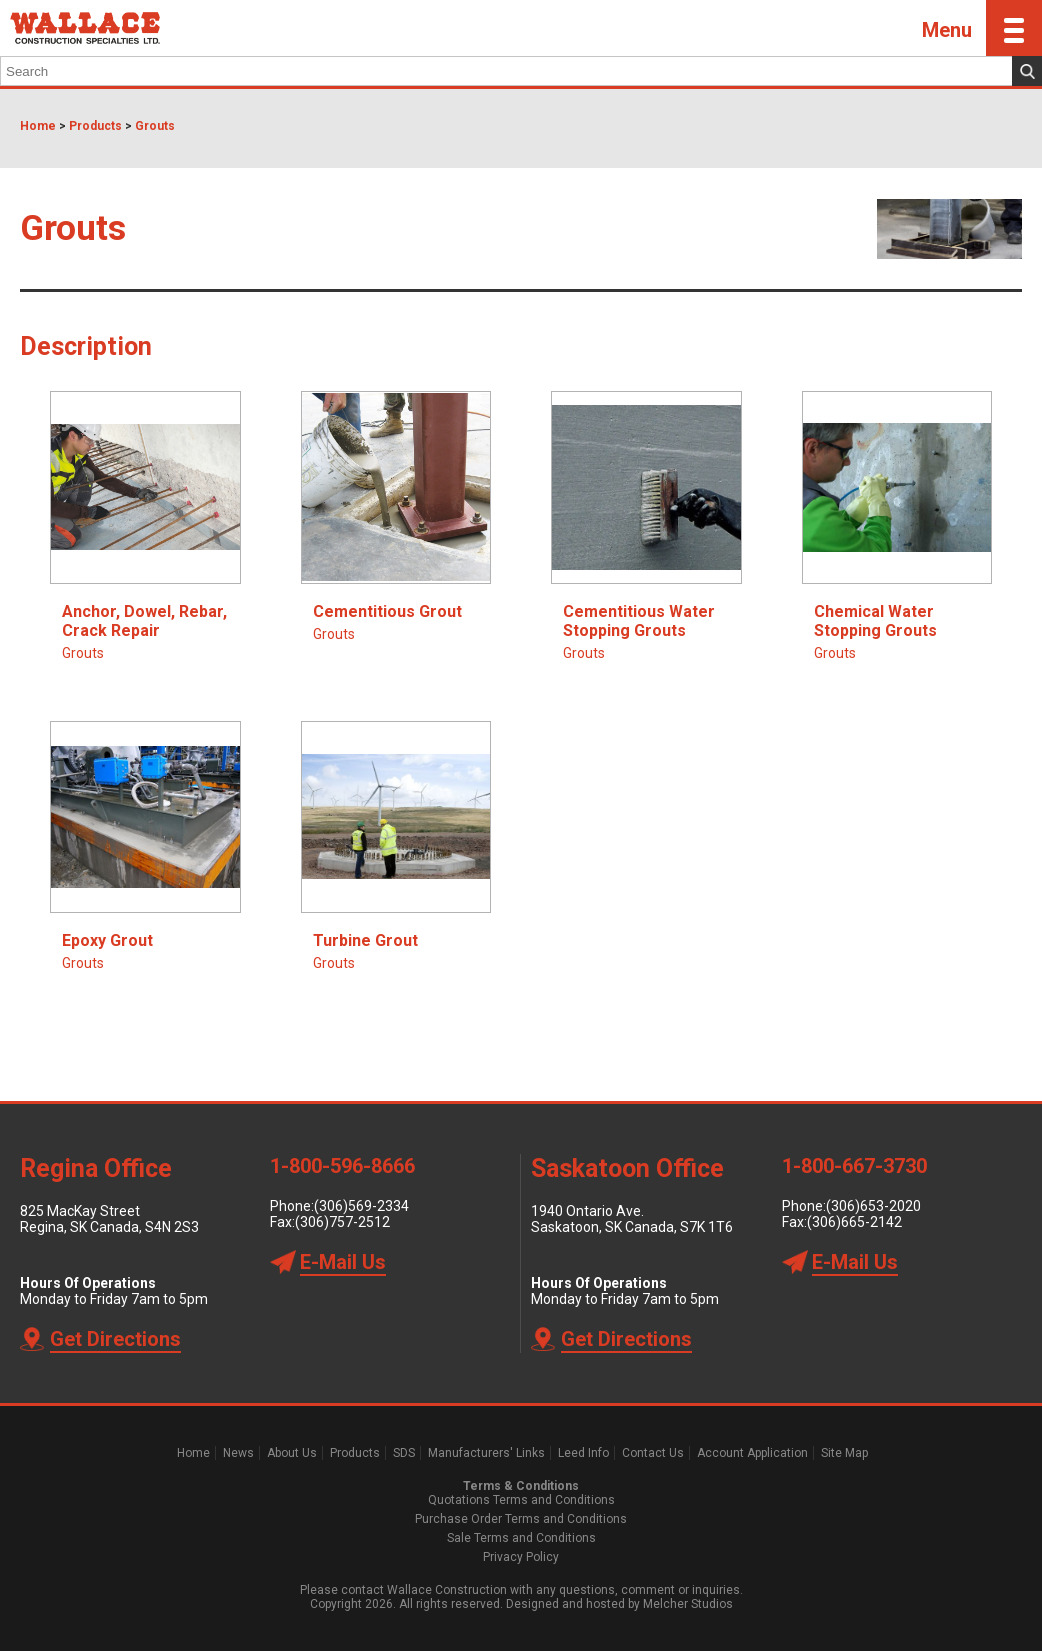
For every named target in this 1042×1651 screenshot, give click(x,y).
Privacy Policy (521, 1557)
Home (38, 126)
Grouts (155, 126)
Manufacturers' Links (486, 1453)
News (238, 1453)
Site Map (844, 1453)
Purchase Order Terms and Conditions (521, 1519)
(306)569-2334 (361, 1206)
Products (95, 126)
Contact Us (653, 1453)
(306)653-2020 (873, 1206)
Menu (982, 28)
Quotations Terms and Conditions (521, 1500)
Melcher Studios (688, 1604)
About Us (292, 1453)
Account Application (752, 1453)
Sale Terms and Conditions (521, 1538)
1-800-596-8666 (342, 1166)
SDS (404, 1453)
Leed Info (583, 1453)
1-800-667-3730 (854, 1166)
